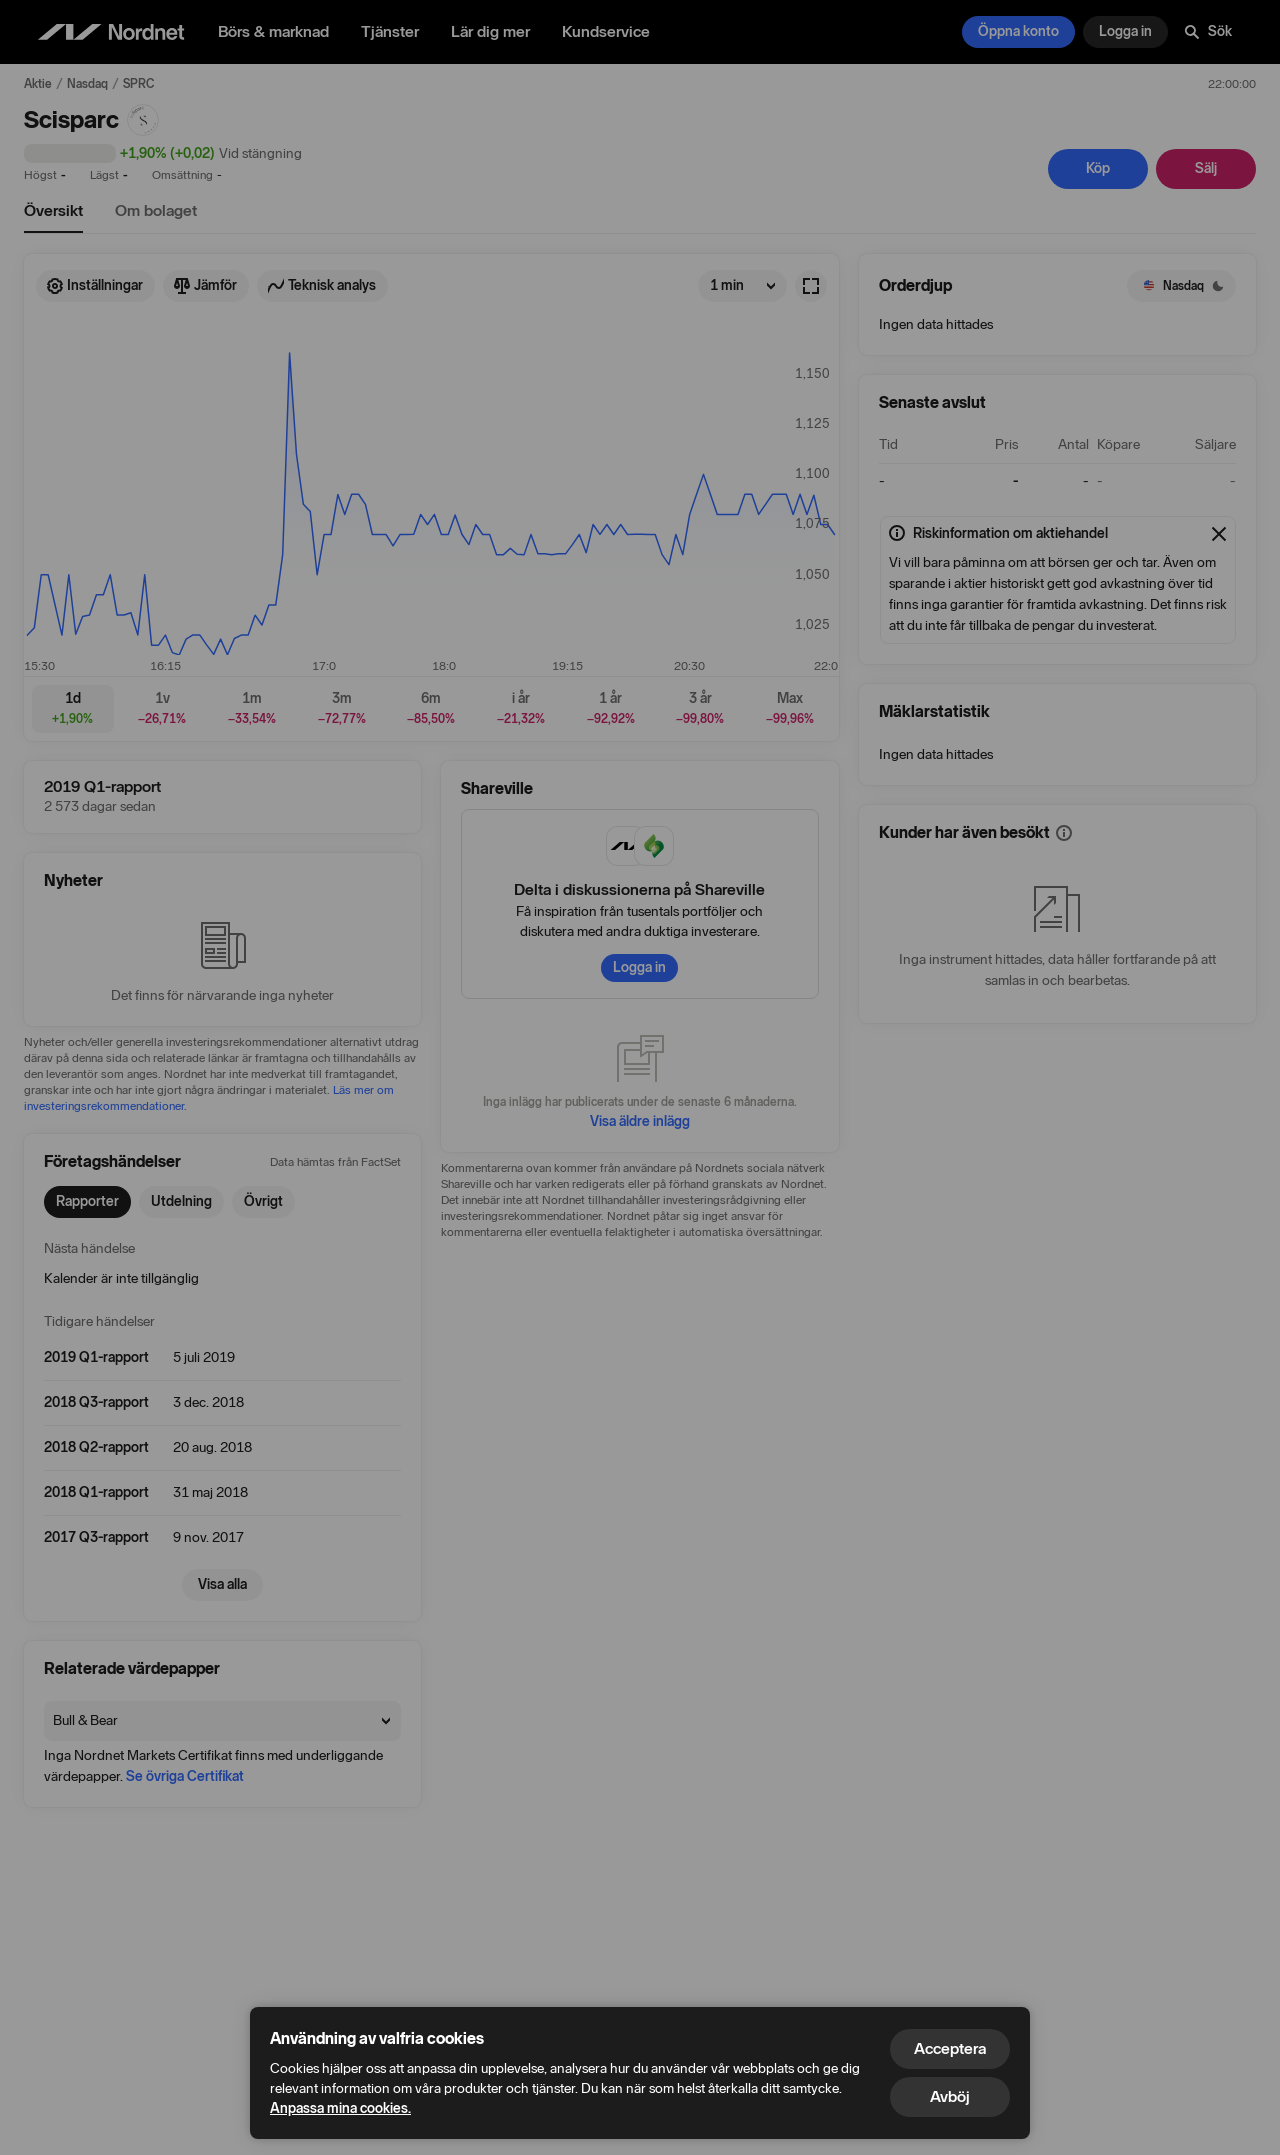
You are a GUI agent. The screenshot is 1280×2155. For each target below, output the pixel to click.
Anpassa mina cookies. (340, 2108)
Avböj (950, 2096)
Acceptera (950, 2048)
